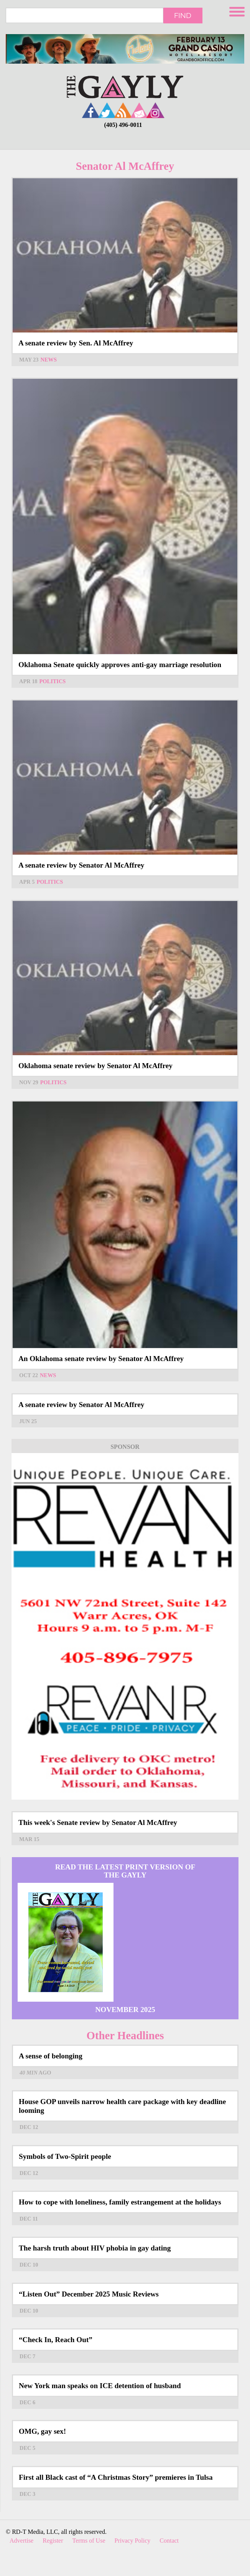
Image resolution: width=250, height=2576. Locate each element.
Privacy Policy (133, 2540)
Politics (52, 681)
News (49, 360)
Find (182, 15)
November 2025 (125, 2010)
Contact (169, 2540)
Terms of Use (88, 2540)
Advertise (21, 2540)
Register (53, 2540)
